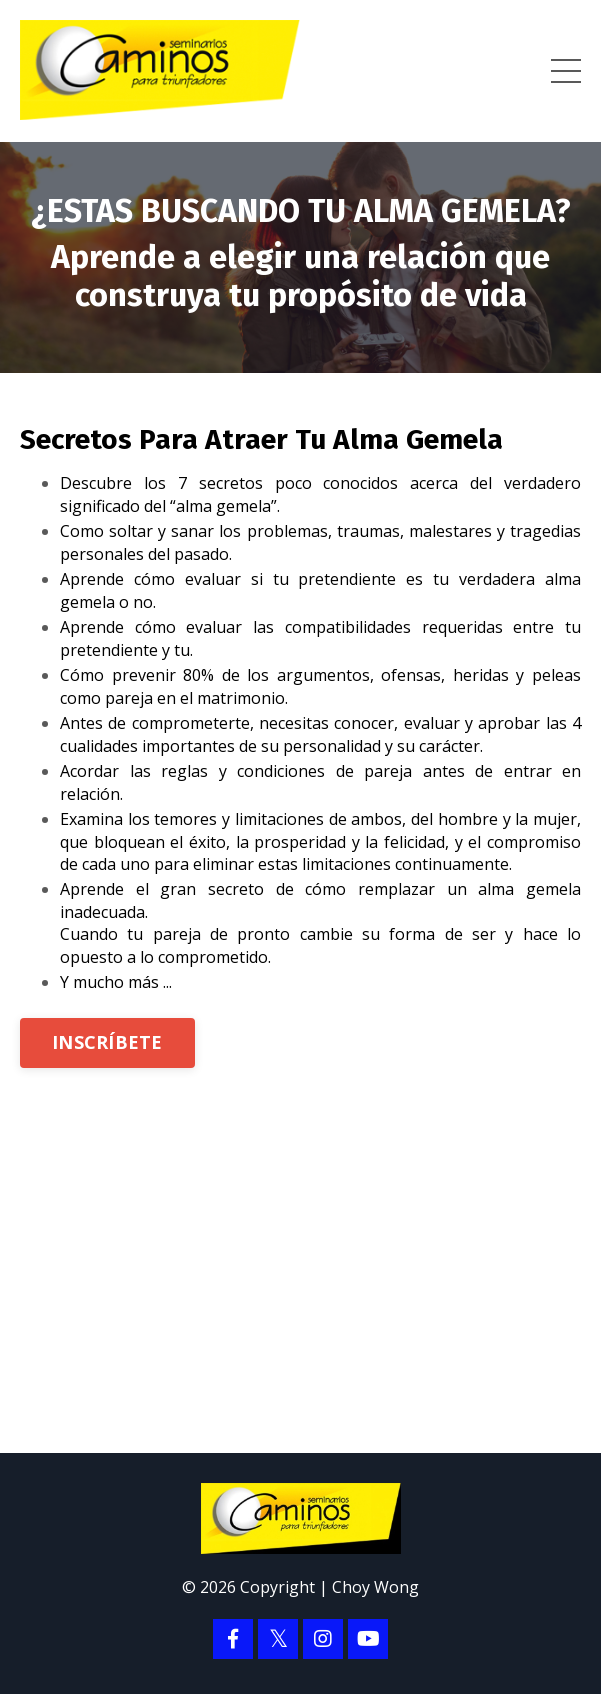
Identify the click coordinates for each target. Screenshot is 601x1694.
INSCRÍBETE (107, 1042)
